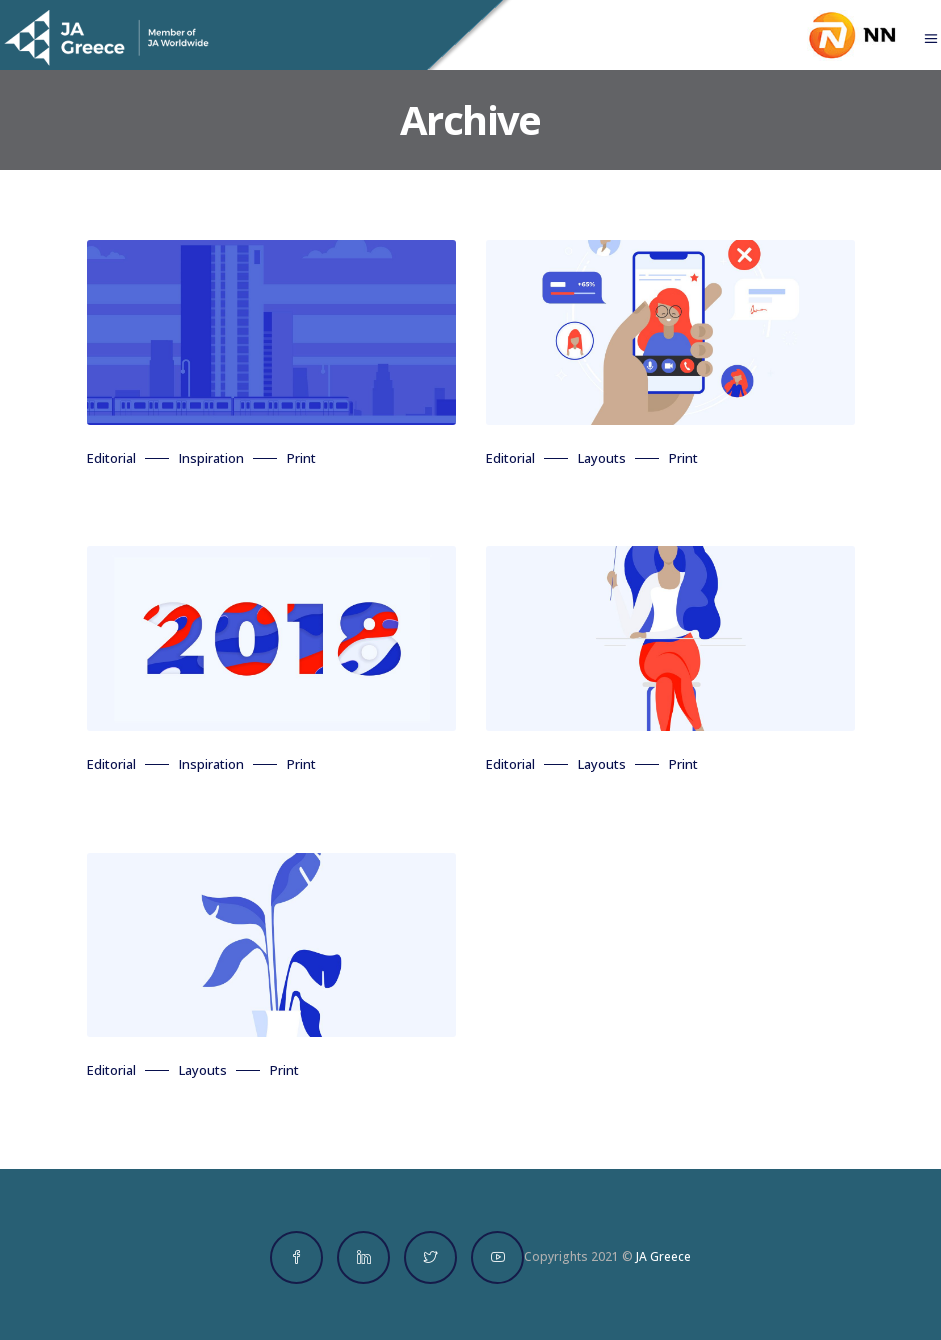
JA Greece (663, 1256)
